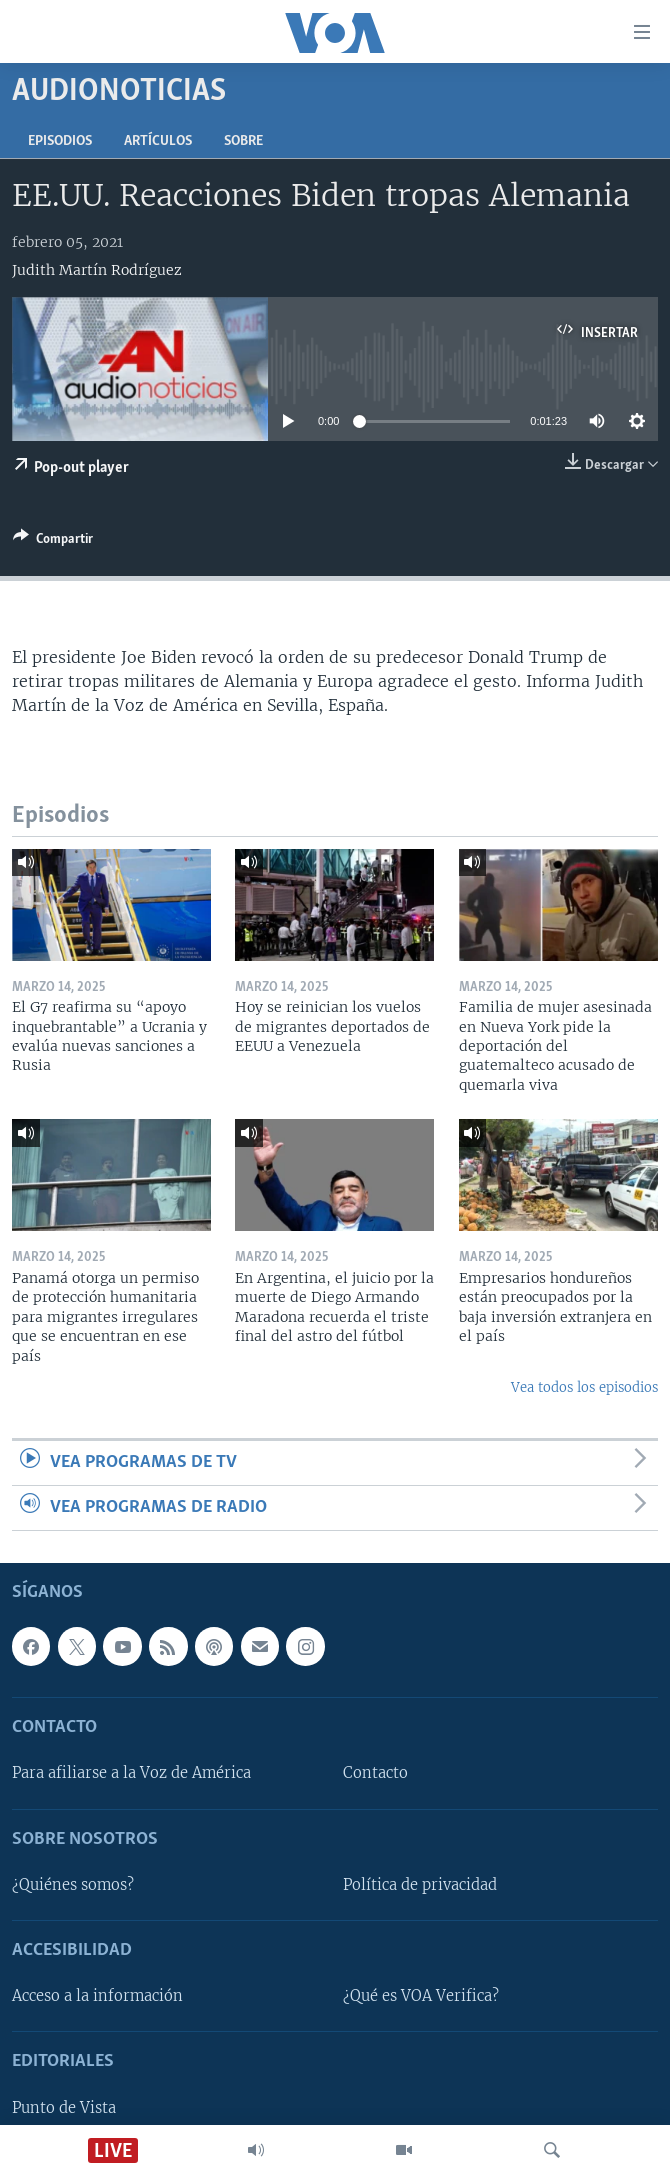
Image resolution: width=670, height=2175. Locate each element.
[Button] (53, 542)
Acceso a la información (97, 1997)
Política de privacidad (420, 1885)
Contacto (375, 1774)
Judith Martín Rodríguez (97, 270)
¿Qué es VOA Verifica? (421, 1997)
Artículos (158, 141)
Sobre (243, 141)
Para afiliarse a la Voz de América (131, 1774)
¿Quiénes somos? (73, 1885)
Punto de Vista (64, 2108)
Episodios (60, 141)
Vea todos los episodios (584, 1387)
